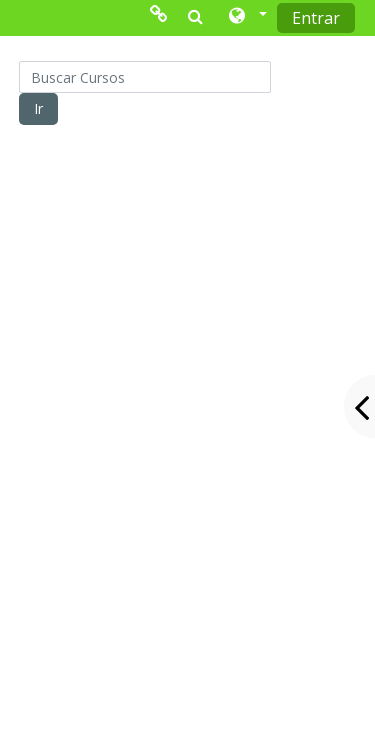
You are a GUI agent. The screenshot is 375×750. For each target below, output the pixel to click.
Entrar (316, 18)
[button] (246, 17)
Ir (38, 108)
